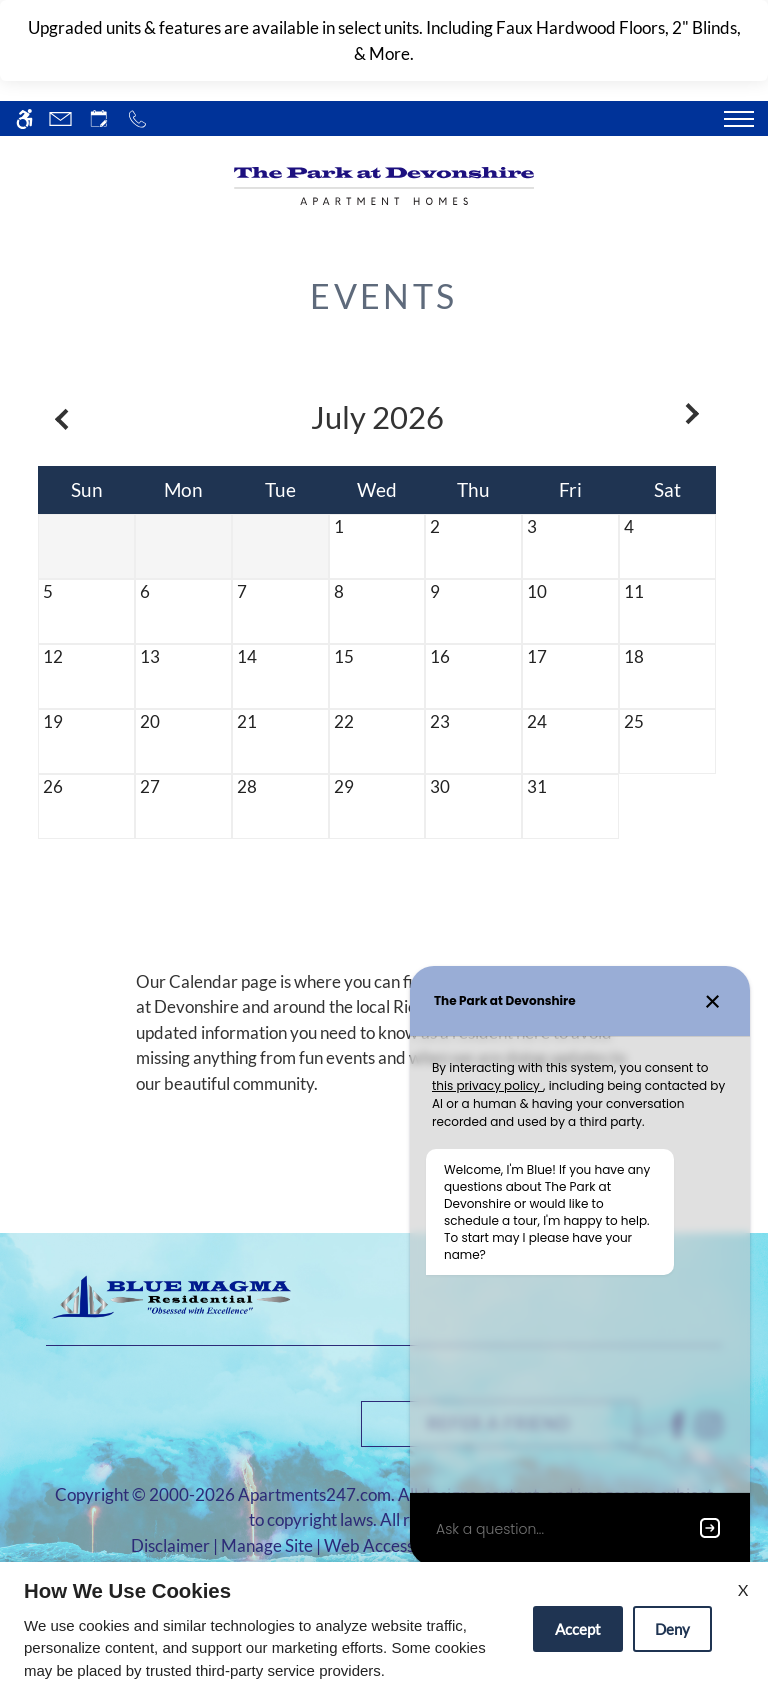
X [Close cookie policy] (743, 1589)
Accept (578, 1629)
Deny (672, 1629)
